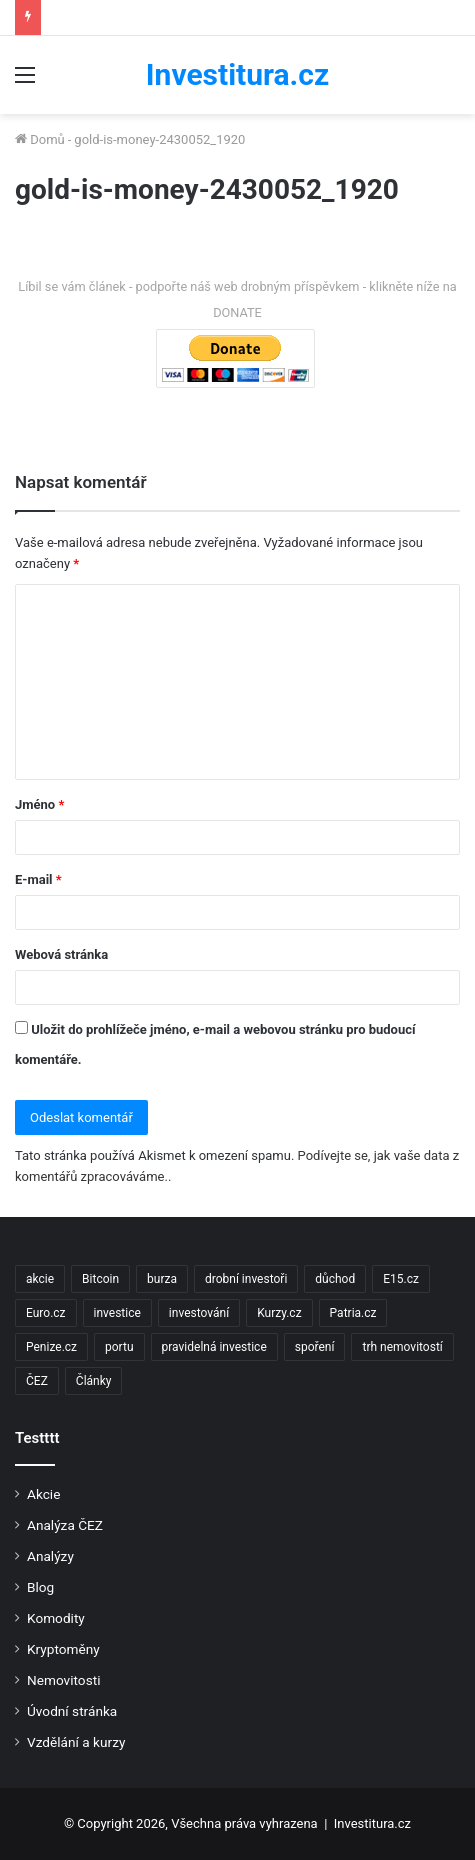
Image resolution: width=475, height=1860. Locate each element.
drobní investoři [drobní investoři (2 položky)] (246, 1279)
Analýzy (50, 1556)
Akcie (43, 1494)
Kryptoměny (63, 1649)
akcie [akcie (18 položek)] (40, 1279)
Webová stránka (61, 954)
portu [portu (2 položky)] (119, 1347)
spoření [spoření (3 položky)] (315, 1347)
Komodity (56, 1618)
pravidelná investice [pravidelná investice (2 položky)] (214, 1347)
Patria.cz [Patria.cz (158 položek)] (353, 1313)
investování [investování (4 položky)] (199, 1313)
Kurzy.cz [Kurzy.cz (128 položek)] (279, 1313)
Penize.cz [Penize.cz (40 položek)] (51, 1347)
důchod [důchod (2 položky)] (335, 1279)
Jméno (39, 804)
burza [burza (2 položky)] (162, 1279)
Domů (40, 139)
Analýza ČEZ (65, 1525)
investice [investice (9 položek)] (117, 1313)
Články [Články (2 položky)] (94, 1381)
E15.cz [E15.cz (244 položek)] (401, 1279)
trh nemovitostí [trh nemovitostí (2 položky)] (402, 1347)
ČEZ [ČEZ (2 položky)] (37, 1381)
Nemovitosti (63, 1680)
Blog (40, 1587)
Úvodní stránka (72, 1711)
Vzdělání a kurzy (76, 1742)
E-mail (38, 879)
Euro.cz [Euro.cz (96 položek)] (46, 1313)
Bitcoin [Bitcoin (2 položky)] (100, 1279)
